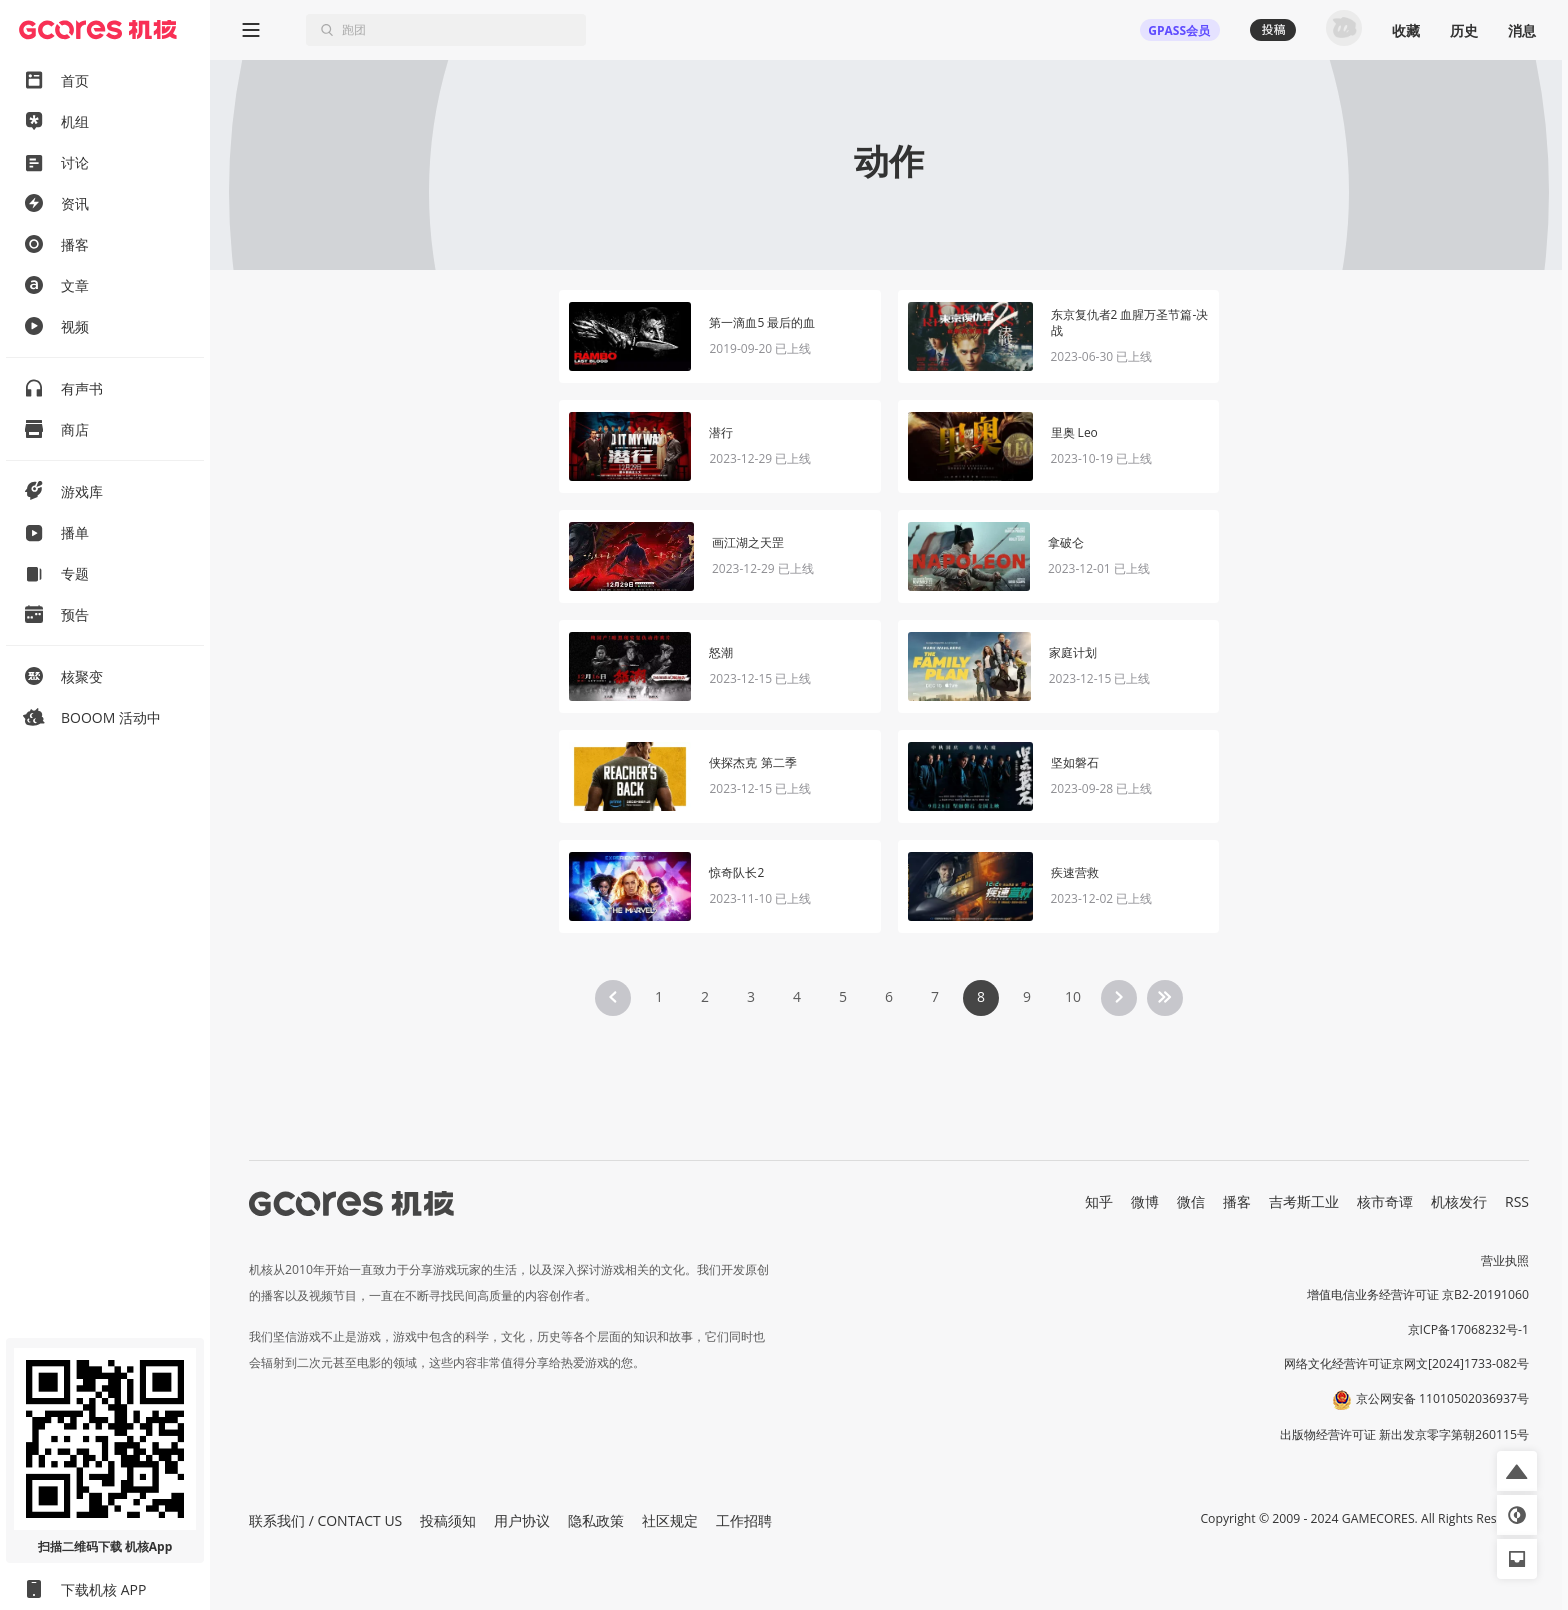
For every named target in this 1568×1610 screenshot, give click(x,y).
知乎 (1099, 1201)
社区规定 (670, 1520)
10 (1073, 996)
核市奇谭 (1385, 1201)
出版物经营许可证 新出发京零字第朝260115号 (1404, 1434)
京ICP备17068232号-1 (1469, 1329)
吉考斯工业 (1304, 1201)
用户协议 (522, 1520)
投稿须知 (448, 1520)
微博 (1145, 1201)
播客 (1237, 1201)
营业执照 (1505, 1260)
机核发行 (1459, 1201)
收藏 (1406, 30)
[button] (1517, 1471)
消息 (1522, 30)
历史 (1464, 30)
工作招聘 (744, 1520)
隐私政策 (596, 1520)
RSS (1517, 1201)
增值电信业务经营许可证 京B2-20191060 (1418, 1294)
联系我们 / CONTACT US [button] (325, 1520)
